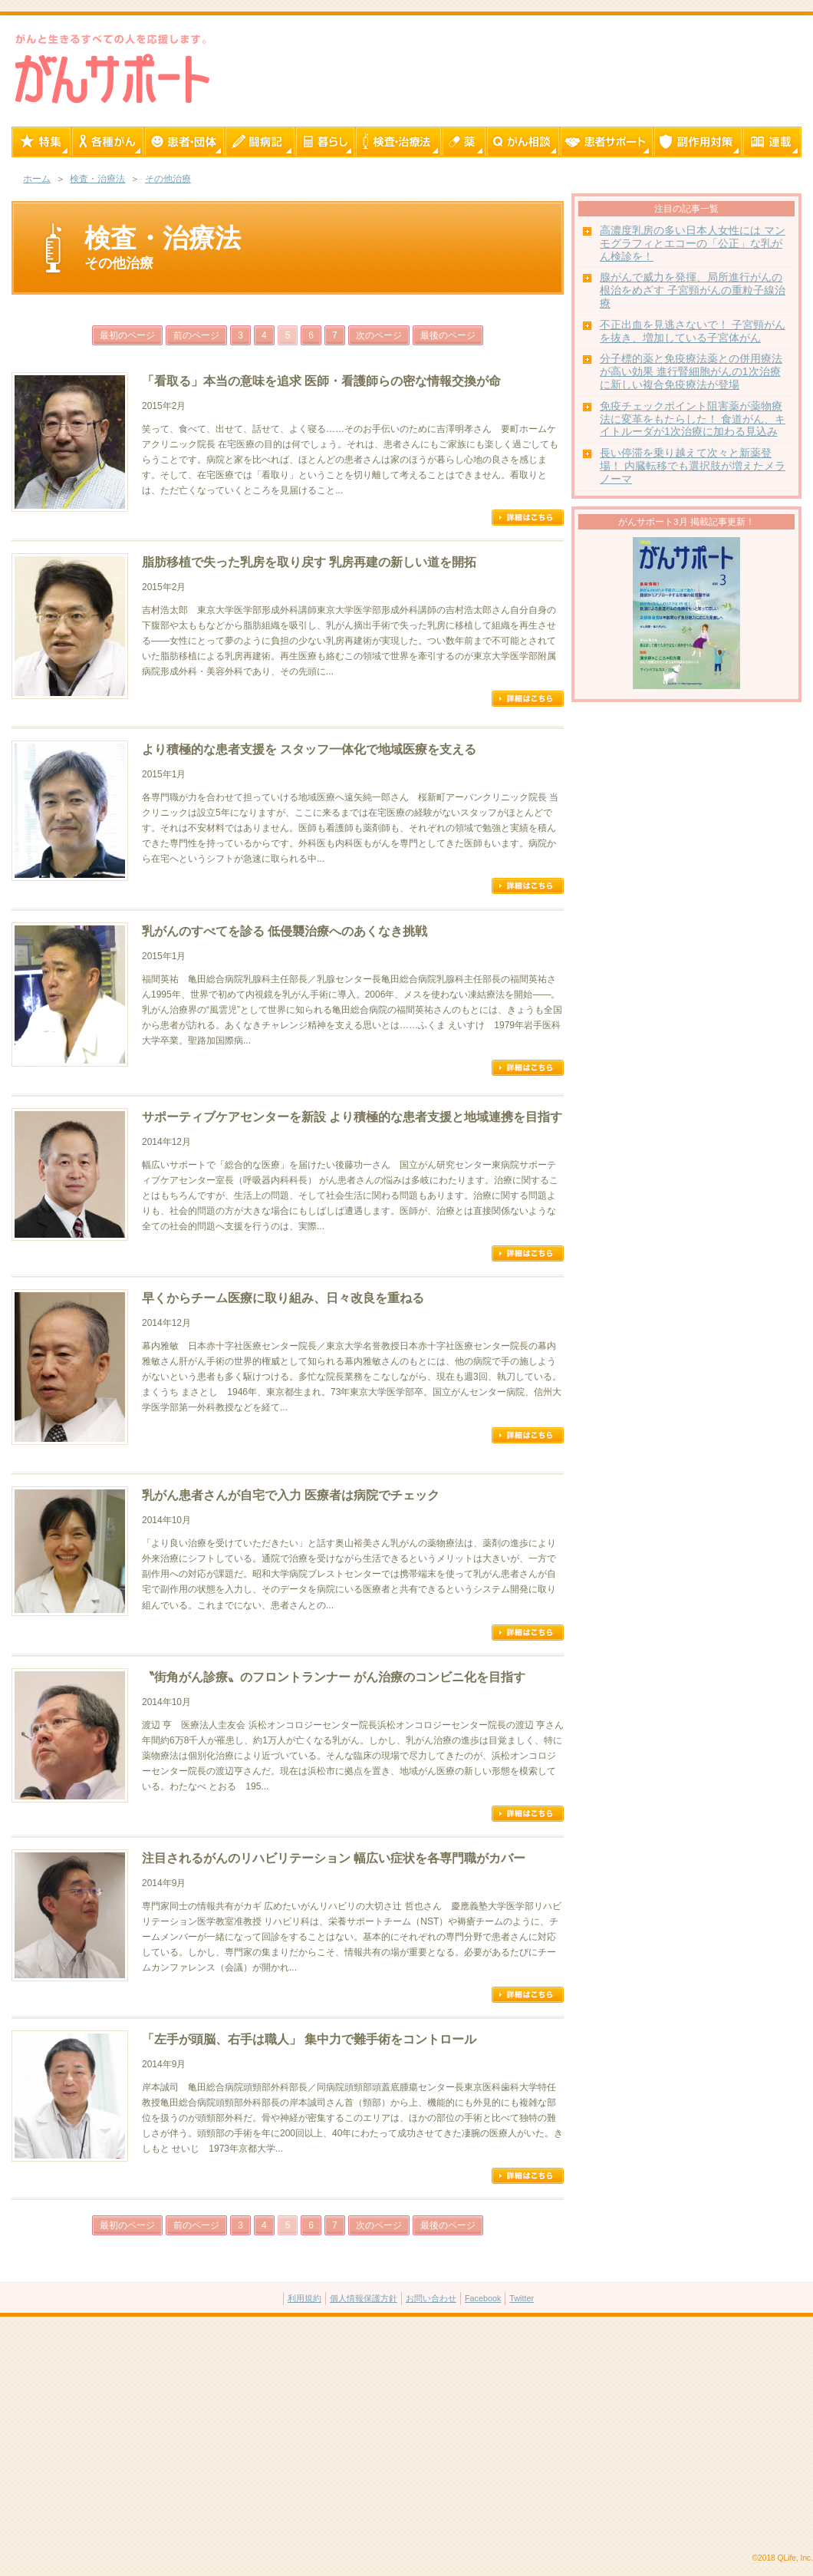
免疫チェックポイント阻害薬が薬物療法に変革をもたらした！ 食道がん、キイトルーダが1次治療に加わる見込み (692, 419)
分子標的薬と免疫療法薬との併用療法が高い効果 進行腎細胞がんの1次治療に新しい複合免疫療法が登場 (691, 372)
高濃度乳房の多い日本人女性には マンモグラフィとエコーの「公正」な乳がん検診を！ (692, 243)
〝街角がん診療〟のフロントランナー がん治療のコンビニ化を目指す (333, 1677)
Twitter (521, 2298)
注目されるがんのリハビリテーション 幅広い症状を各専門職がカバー (333, 1858)
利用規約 (304, 2298)
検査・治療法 (97, 178)
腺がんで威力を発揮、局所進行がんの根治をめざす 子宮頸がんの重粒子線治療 (692, 290)
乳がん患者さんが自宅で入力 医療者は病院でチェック (290, 1495)
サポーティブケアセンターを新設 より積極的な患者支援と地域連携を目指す (352, 1116)
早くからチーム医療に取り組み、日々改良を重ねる (283, 1297)
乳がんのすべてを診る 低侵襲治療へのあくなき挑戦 (284, 931)
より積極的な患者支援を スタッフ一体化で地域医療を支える (309, 749)
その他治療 (168, 178)
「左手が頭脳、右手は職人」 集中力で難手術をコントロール (309, 2039)
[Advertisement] (406, 2435)
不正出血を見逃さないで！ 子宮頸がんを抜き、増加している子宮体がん (692, 331)
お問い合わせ (431, 2298)
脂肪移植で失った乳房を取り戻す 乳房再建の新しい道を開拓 (309, 562)
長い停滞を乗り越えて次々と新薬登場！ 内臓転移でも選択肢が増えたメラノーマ (692, 466)
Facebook (483, 2298)
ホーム (37, 178)
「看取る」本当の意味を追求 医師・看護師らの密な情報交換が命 (321, 381)
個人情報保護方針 (363, 2298)
